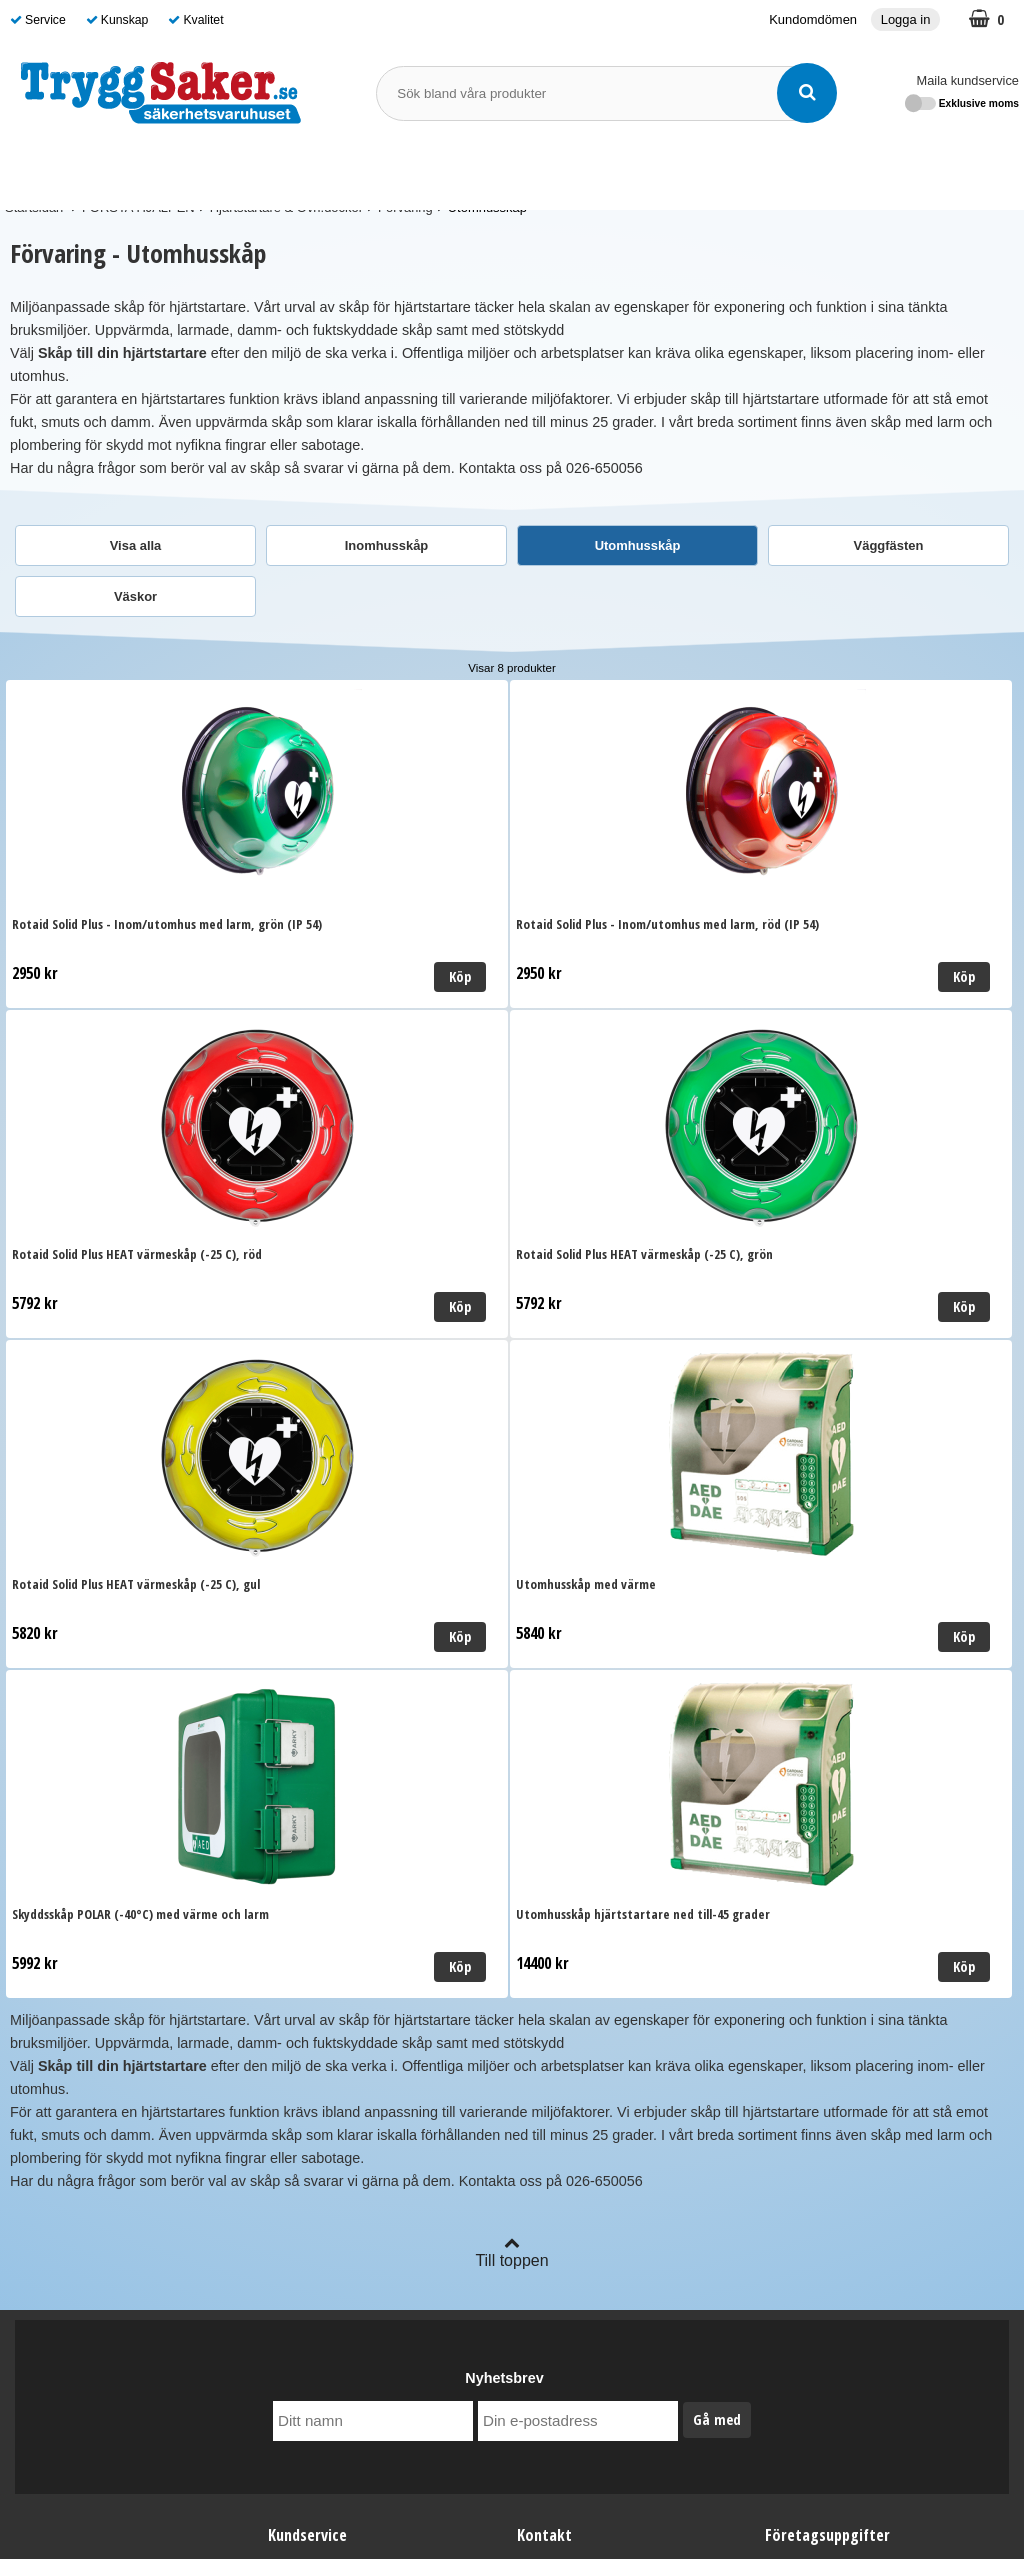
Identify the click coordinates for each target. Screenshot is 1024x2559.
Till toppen (511, 1591)
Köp (220, 976)
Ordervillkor (305, 1936)
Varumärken (683, 172)
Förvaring (405, 207)
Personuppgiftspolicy (334, 1966)
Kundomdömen (813, 19)
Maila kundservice (968, 80)
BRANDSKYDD (428, 171)
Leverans (297, 1906)
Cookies (294, 1996)
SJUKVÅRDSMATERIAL (98, 171)
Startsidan (34, 207)
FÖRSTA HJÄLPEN (278, 171)
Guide (766, 172)
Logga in (906, 19)
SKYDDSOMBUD (564, 172)
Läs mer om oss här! (511, 2472)
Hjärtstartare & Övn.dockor (286, 207)
